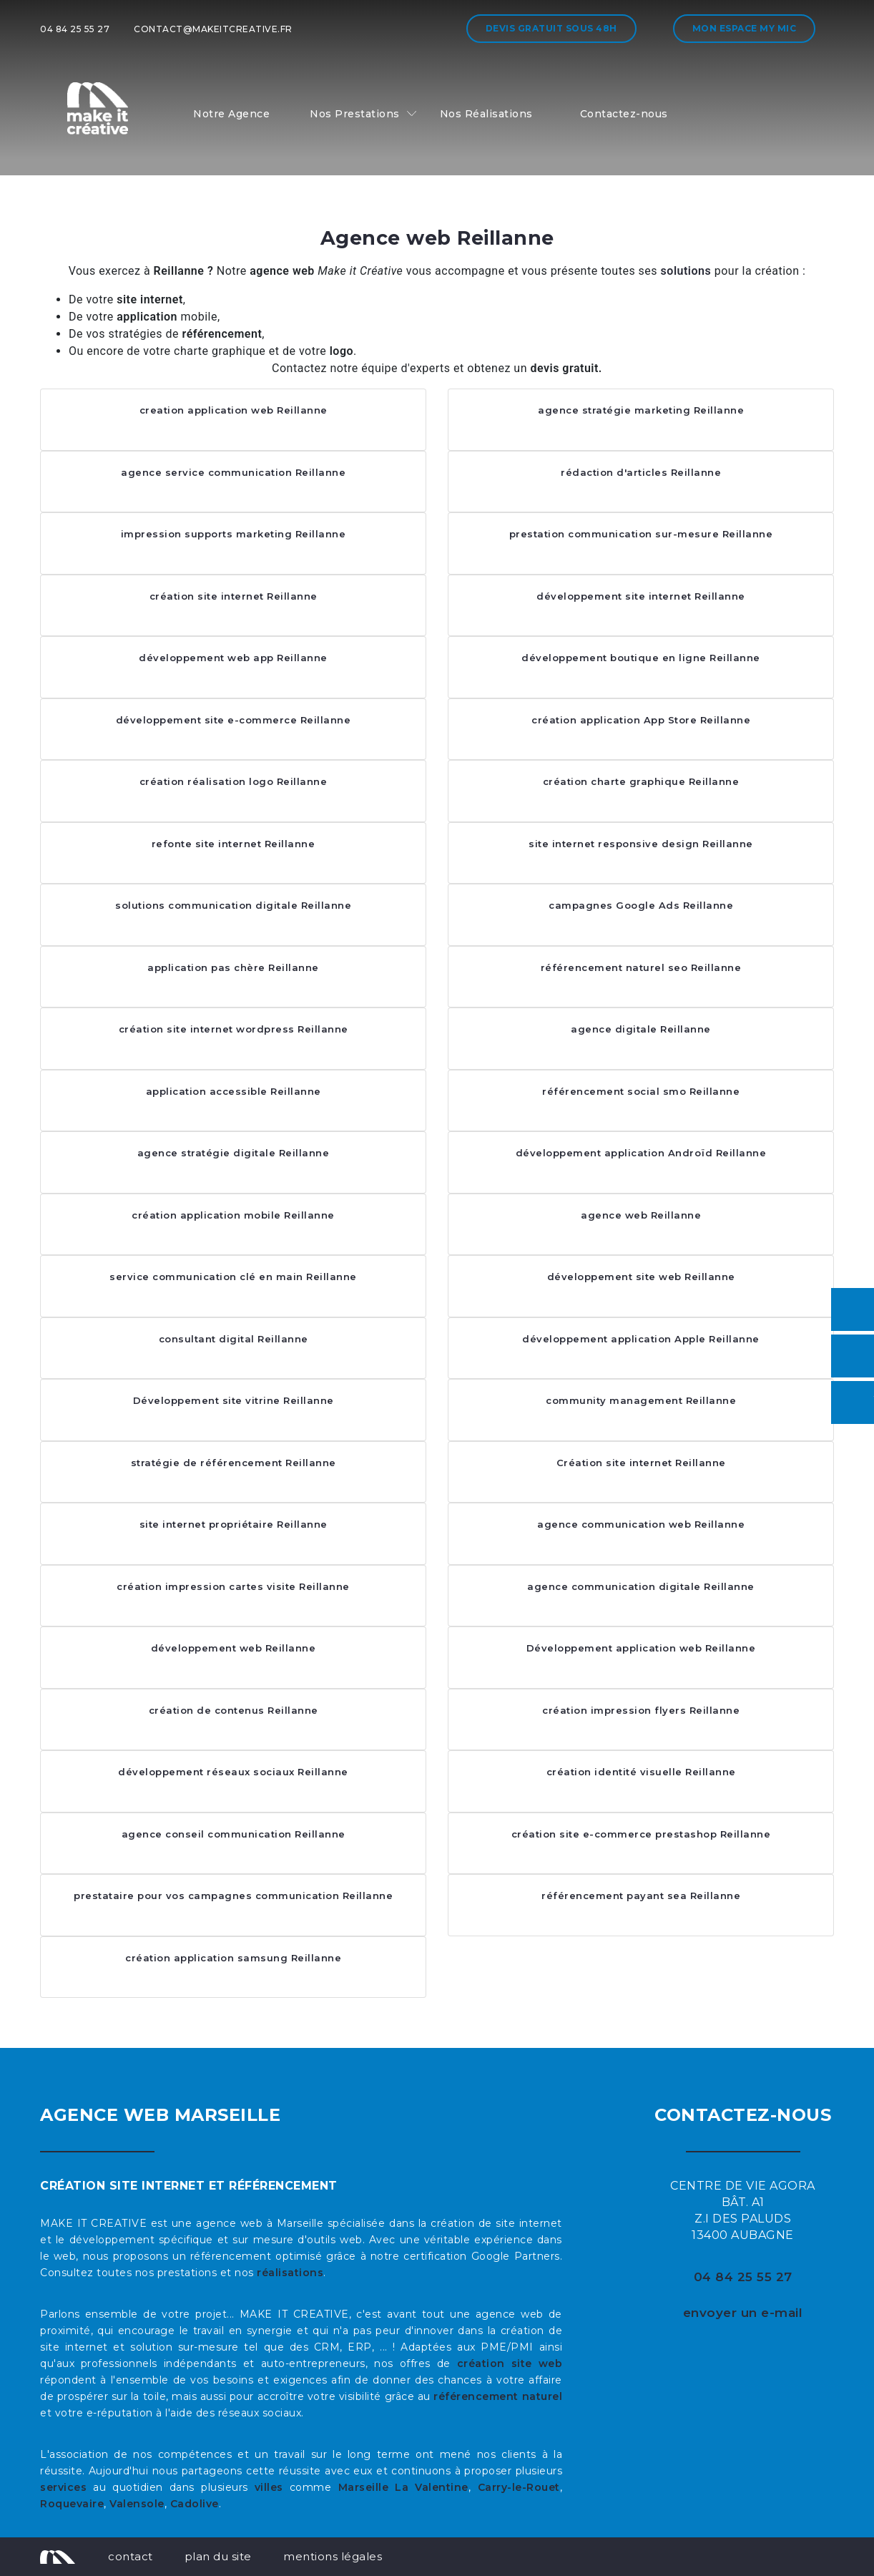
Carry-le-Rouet (519, 2487)
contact (130, 2556)
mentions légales (332, 2556)
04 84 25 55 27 (74, 29)
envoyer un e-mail (743, 2313)
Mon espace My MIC (744, 28)
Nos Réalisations (486, 113)
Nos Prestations (355, 113)
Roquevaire (72, 2503)
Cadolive (194, 2503)
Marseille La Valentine (403, 2487)
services (63, 2487)
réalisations (290, 2272)
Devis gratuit (551, 28)
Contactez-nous (624, 113)
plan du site (218, 2556)
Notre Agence (231, 113)
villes (269, 2487)
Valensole (137, 2503)
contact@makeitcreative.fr (213, 29)
